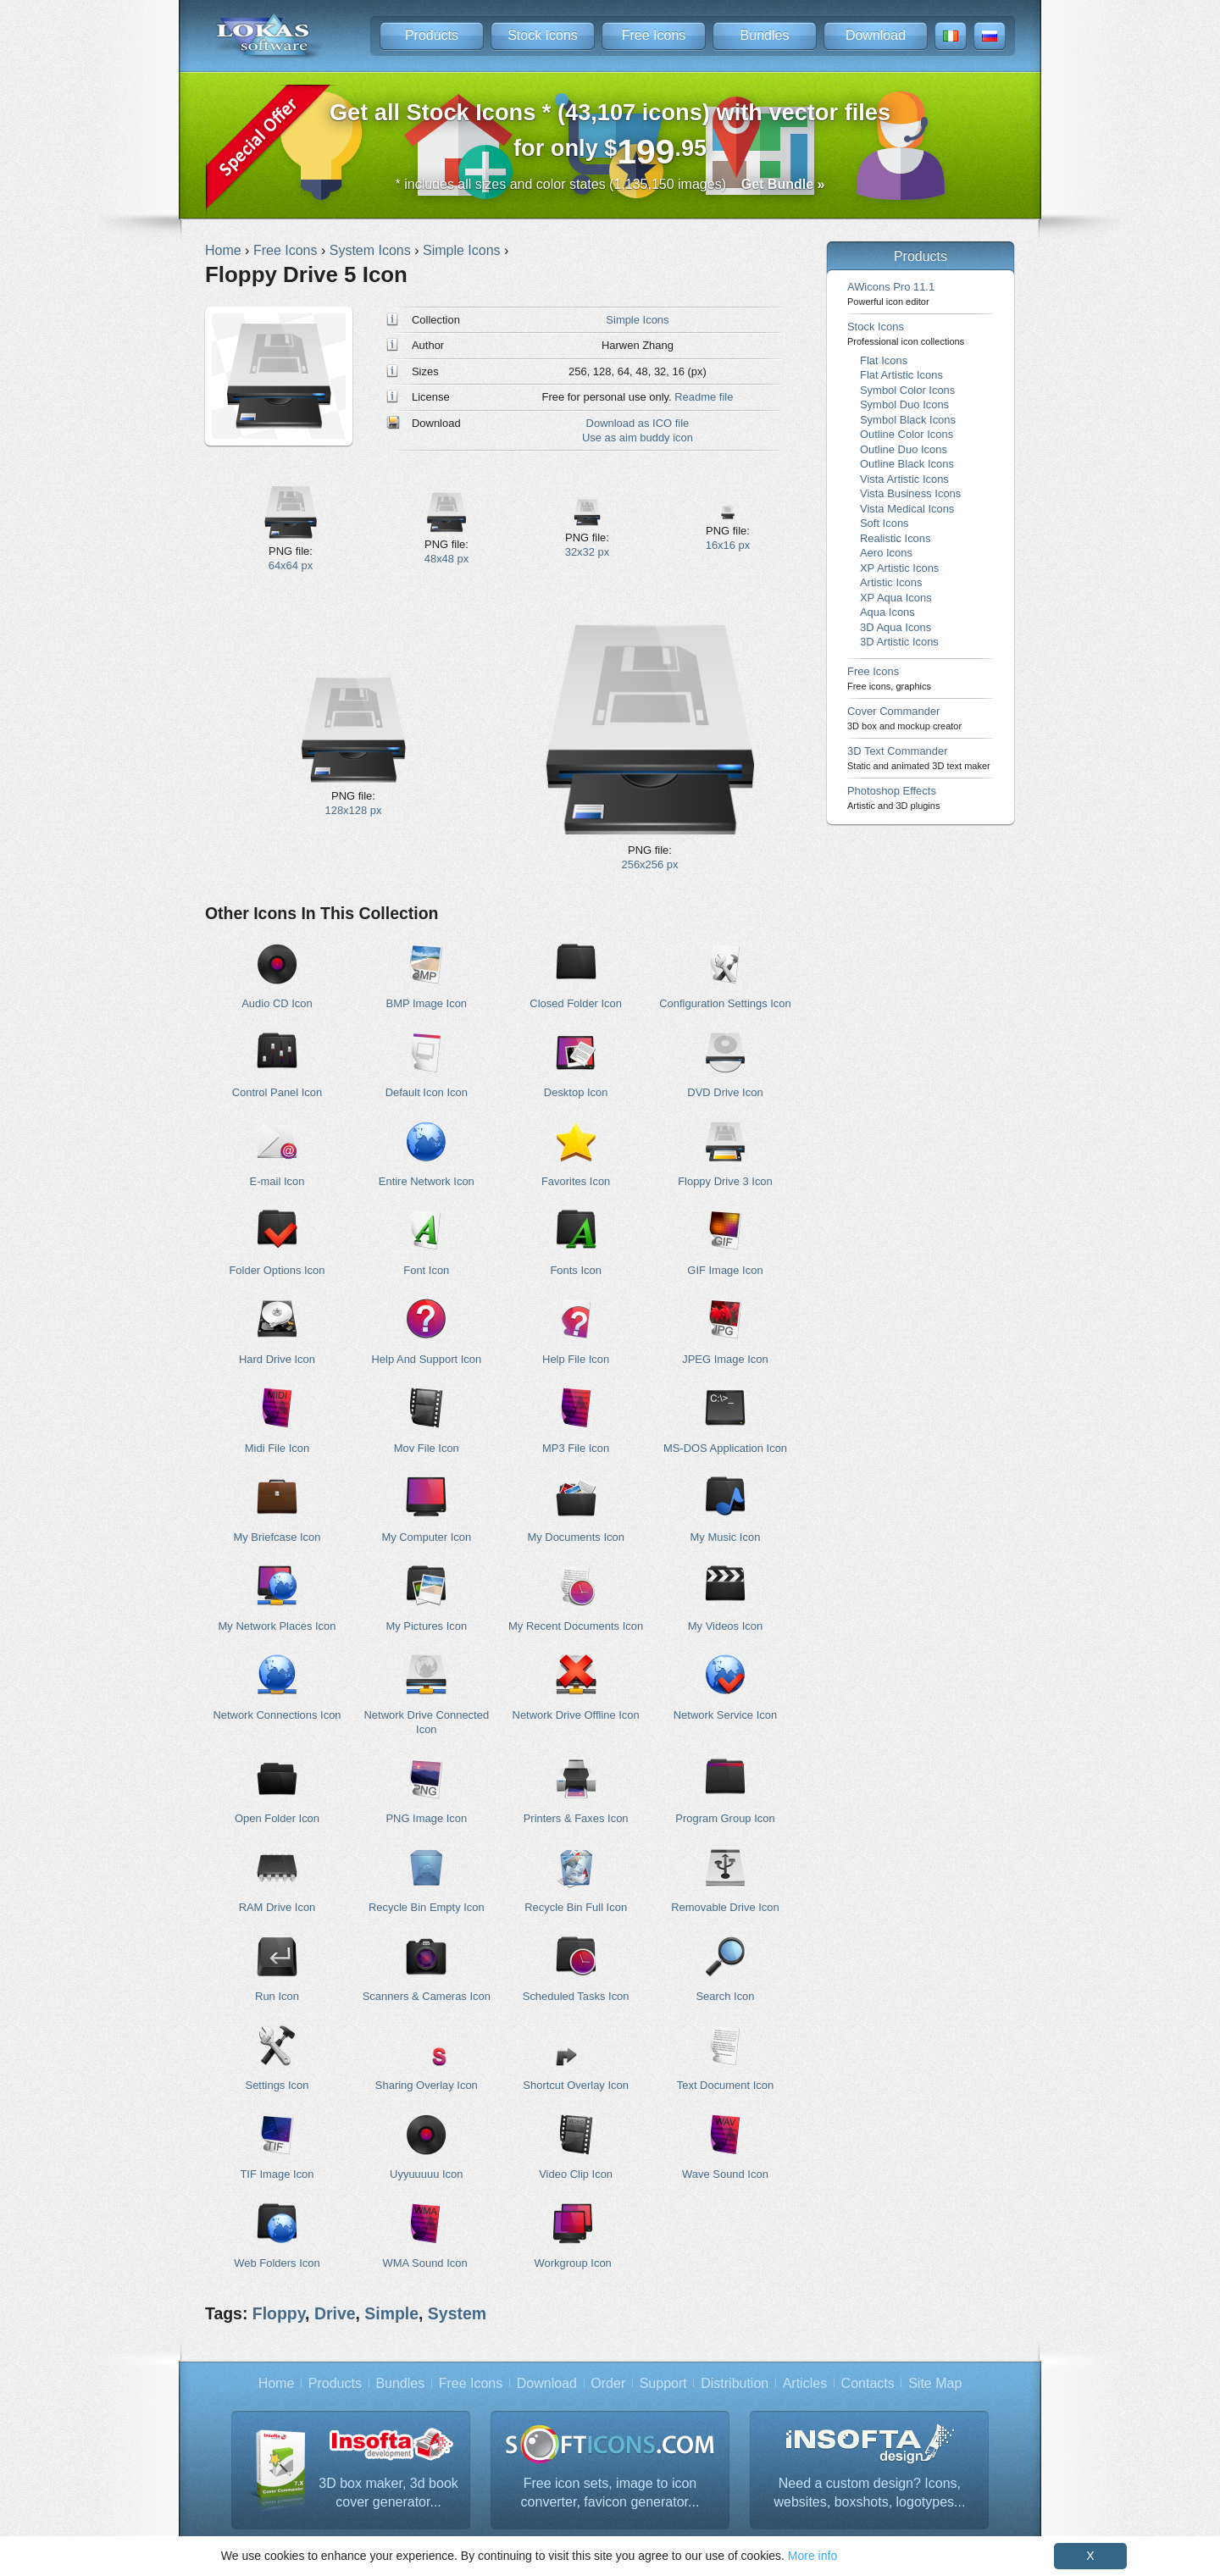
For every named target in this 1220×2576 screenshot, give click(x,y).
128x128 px (352, 810)
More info (812, 2555)
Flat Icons (883, 360)
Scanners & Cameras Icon (427, 1996)
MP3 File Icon (575, 1448)
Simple (391, 2313)
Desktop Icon (576, 1092)
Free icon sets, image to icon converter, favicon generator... (610, 2492)
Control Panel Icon (277, 1092)
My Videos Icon (725, 1626)
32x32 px (587, 552)
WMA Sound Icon (425, 2263)
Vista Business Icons (910, 493)
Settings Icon (277, 2085)
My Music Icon (725, 1537)
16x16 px (728, 545)
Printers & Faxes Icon (576, 1818)
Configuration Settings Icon (725, 1003)
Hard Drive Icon (277, 1359)
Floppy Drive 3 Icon (725, 1181)
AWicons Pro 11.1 (890, 293)
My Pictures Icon (426, 1626)
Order (608, 2383)
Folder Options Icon (276, 1270)
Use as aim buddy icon (637, 437)
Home (276, 2383)
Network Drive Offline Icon (576, 1715)
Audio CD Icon (277, 1003)
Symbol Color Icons (907, 390)
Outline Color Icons (906, 434)
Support (663, 2383)
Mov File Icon (426, 1448)
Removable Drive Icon (725, 1907)
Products (431, 35)
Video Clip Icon (576, 2174)
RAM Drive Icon (277, 1907)
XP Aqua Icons (896, 597)
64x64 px (291, 565)
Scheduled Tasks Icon (576, 1996)
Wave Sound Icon (725, 2174)
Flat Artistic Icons (901, 374)
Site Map (935, 2383)
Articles (805, 2383)
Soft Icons (884, 523)
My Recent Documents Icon (575, 1626)
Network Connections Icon (277, 1715)
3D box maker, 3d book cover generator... (388, 2492)
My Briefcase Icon (277, 1537)
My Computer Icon (426, 1537)
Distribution (734, 2383)
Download (876, 35)
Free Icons (654, 35)
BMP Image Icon (427, 1003)
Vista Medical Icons (907, 508)
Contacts (868, 2383)
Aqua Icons (887, 612)
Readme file (703, 397)
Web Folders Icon (276, 2263)
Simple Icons (637, 319)
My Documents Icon (575, 1537)
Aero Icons (886, 552)
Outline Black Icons (907, 463)
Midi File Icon (277, 1448)
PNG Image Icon (426, 1818)
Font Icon (426, 1270)
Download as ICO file (638, 423)
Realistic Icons (895, 538)
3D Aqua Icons (895, 627)
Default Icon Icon (426, 1092)
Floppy (278, 2313)
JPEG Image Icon (725, 1359)
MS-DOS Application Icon (725, 1448)
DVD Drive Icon (724, 1092)
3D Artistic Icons (899, 641)
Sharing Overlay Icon (426, 2085)
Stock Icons (542, 35)
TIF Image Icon (276, 2174)
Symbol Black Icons (908, 419)
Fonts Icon (575, 1270)
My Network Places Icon (277, 1626)
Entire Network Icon (426, 1181)
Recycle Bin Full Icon (575, 1907)
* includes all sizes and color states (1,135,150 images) (610, 184)
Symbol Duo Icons (904, 404)
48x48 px (446, 558)
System (457, 2313)
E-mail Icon (277, 1181)
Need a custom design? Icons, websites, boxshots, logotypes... (869, 2492)
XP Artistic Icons (899, 568)
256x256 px (649, 864)
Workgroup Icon (573, 2263)
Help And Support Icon (427, 1359)
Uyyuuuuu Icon (426, 2174)
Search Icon (725, 1996)
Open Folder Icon (277, 1818)
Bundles (765, 35)
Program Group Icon (724, 1818)
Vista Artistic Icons (904, 479)
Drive (335, 2313)
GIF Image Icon (724, 1270)
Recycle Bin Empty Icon (427, 1907)
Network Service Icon (725, 1715)
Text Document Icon (725, 2085)
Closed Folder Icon (576, 1003)
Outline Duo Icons (903, 449)
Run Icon (277, 1996)
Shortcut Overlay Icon (576, 2085)
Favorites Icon (575, 1181)
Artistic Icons (891, 582)
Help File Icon (575, 1359)
